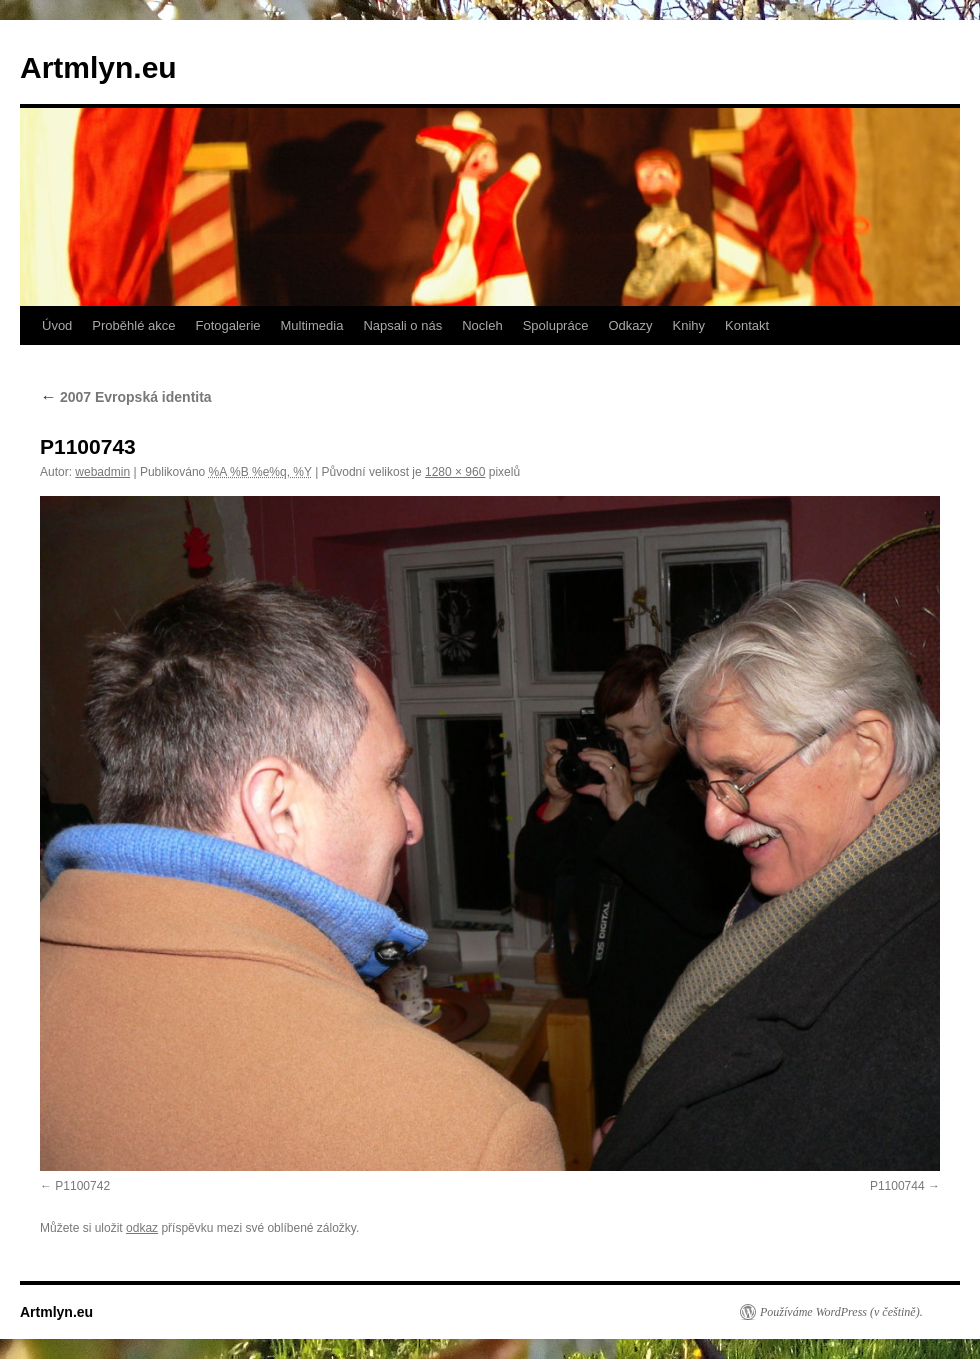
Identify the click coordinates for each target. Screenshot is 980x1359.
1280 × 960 (455, 472)
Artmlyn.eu (98, 67)
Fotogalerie (227, 325)
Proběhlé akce (133, 325)
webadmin (102, 472)
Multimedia (312, 325)
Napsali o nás (402, 325)
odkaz (142, 1228)
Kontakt (747, 325)
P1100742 (82, 1186)
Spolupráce (556, 325)
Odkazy (630, 325)
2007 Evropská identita (126, 397)
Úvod (57, 325)
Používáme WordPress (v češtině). (841, 1312)
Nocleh (482, 325)
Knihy (689, 325)
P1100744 (897, 1186)
